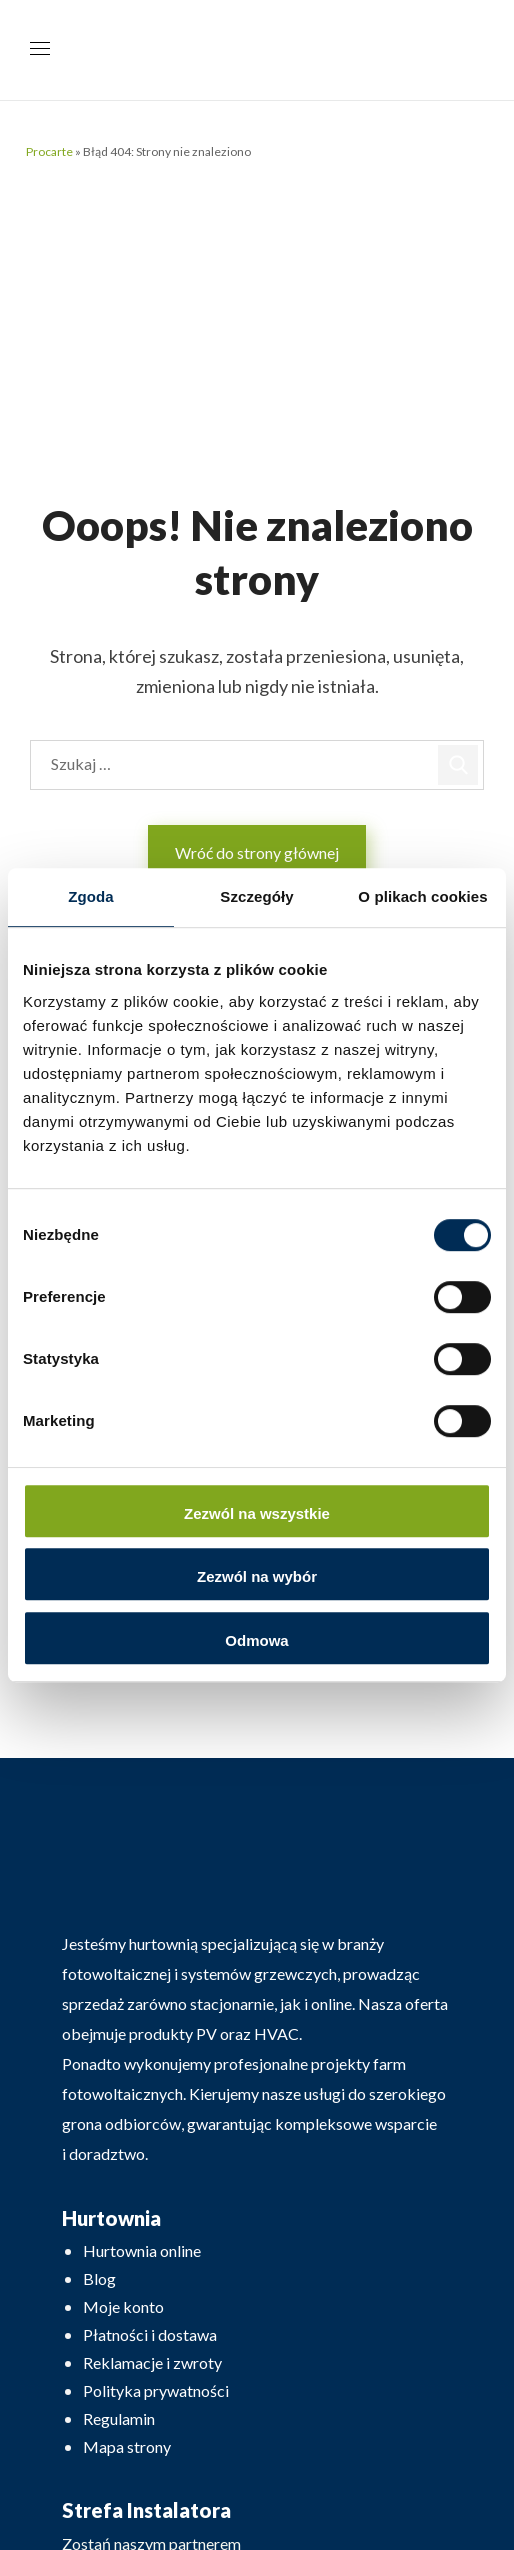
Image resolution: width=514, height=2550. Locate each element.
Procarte (49, 151)
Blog (99, 2278)
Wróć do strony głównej (257, 852)
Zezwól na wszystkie (257, 1513)
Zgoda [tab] (91, 896)
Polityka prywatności (156, 2390)
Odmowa (256, 1640)
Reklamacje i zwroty (152, 2362)
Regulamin (119, 2418)
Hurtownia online (142, 2250)
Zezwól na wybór (257, 1576)
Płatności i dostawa (150, 2334)
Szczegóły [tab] (256, 896)
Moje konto (123, 2306)
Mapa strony (127, 2446)
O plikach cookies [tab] (422, 896)
